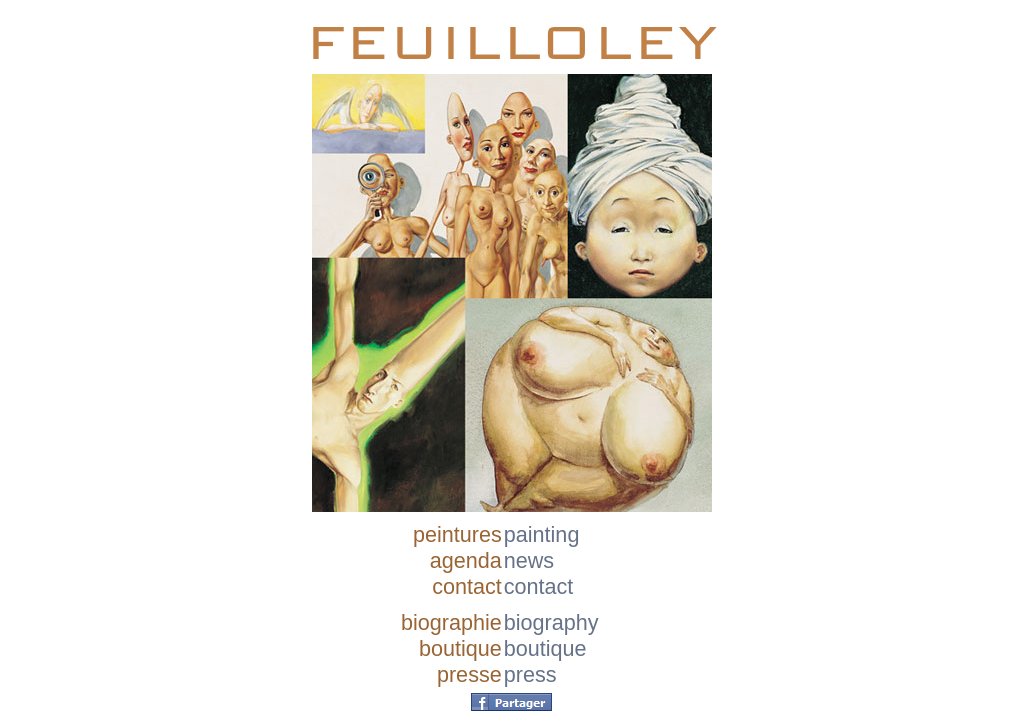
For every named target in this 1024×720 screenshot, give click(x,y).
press (530, 674)
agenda (466, 560)
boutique (460, 648)
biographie (451, 622)
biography (551, 622)
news (529, 560)
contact (467, 586)
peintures (457, 534)
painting (542, 534)
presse (469, 674)
